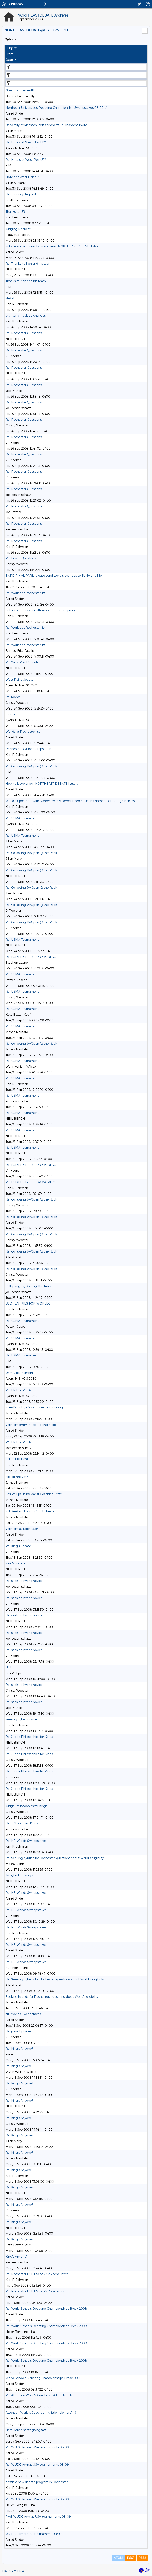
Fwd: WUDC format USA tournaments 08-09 (38, 2516)
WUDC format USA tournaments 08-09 (34, 2534)
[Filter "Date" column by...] (76, 83)
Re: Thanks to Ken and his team (28, 264)
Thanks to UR (15, 212)
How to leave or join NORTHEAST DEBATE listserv (42, 783)
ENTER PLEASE (17, 1459)
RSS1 (130, 2558)
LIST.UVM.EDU (13, 2571)
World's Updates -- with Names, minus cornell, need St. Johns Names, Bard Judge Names (70, 801)
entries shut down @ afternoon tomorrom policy (41, 610)
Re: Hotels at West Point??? (26, 142)
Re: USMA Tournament (22, 818)
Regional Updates (18, 2031)
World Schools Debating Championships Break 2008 (43, 2378)
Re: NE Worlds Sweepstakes (26, 1841)
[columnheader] (76, 48)
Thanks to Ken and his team (26, 281)
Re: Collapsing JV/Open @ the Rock (31, 766)
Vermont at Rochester (22, 1529)
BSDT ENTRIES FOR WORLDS (28, 1303)
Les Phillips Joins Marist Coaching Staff (33, 1494)
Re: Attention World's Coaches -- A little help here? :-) (44, 2395)
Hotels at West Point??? (23, 177)
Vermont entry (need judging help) (31, 1425)
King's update (15, 1563)
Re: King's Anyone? (19, 2049)
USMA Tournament (19, 1373)
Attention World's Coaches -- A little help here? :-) (41, 2412)
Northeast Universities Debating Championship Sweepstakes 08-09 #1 (57, 108)
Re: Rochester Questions (24, 333)
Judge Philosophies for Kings (26, 1806)
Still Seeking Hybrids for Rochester (31, 1511)
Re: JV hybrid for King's (22, 1823)
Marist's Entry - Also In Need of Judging (34, 1407)
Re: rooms (13, 697)
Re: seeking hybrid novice (24, 1581)
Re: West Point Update (22, 662)
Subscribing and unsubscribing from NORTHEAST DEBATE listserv (53, 246)
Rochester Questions (21, 558)
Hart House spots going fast (26, 2430)
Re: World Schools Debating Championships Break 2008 (46, 2308)
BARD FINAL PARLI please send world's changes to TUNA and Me (54, 575)
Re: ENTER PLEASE (20, 1390)
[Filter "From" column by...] (76, 75)
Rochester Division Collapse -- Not (30, 749)
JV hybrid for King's (19, 1875)
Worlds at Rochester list (23, 731)
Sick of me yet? (17, 1477)
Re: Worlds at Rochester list (25, 593)
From (9, 54)
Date (9, 60)
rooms (10, 714)
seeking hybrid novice (21, 1719)
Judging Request (18, 229)
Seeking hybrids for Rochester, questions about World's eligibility (52, 1997)
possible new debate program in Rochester (37, 2482)
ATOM (118, 2558)
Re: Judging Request (21, 194)
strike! (10, 298)
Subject (11, 48)
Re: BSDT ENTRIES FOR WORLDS (31, 957)
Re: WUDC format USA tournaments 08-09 (37, 2447)
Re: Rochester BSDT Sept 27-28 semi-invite (37, 2274)
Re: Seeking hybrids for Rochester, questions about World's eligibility (55, 1858)
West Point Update (19, 679)
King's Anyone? (17, 2256)
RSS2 (142, 2558)
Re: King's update (18, 1546)
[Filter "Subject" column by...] (76, 67)
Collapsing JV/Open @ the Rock (28, 1286)
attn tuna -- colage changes (26, 316)
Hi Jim (10, 1667)
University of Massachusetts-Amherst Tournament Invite (46, 125)
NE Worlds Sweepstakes (23, 2014)
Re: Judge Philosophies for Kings (29, 1737)
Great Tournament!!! (20, 90)
